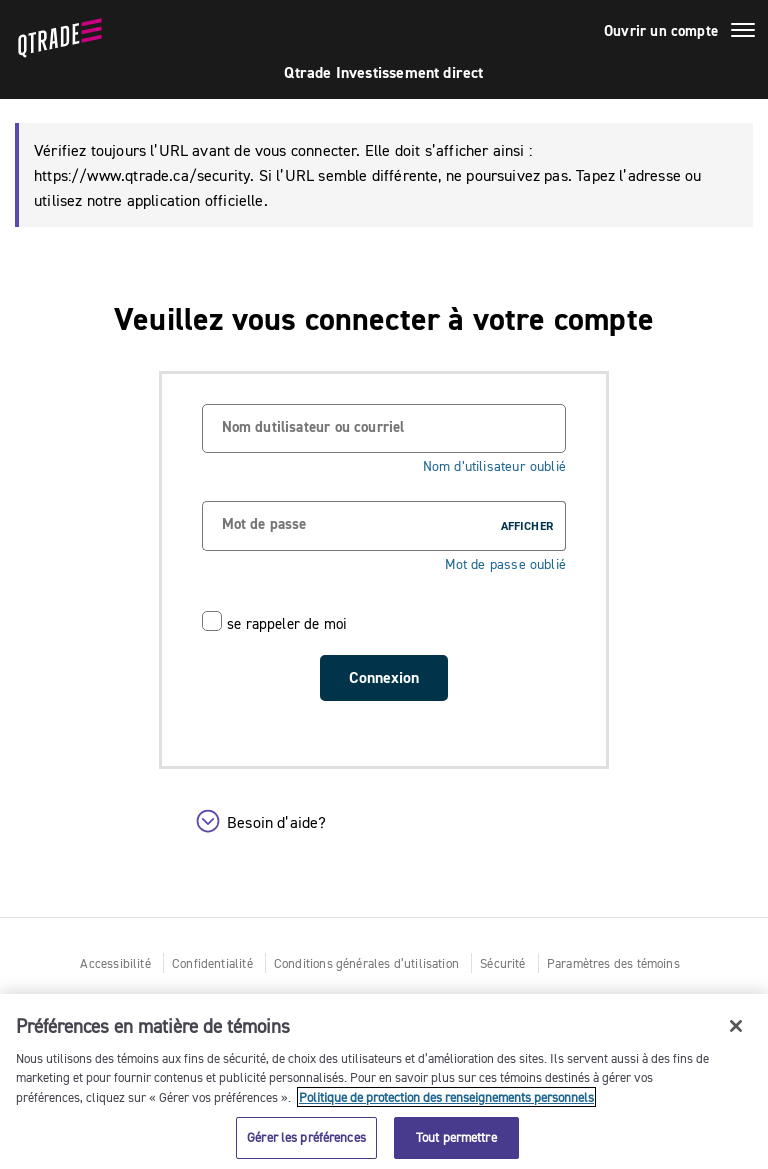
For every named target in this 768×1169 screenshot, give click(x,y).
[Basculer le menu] (743, 33)
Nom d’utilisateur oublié (494, 466)
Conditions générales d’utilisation (366, 963)
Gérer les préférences (306, 1137)
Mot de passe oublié (505, 564)
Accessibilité (115, 963)
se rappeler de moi (287, 623)
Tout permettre (456, 1137)
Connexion (384, 677)
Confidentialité (212, 963)
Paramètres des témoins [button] (613, 963)
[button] (394, 826)
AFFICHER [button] (527, 526)
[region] (384, 1081)
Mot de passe (264, 524)
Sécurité (502, 963)
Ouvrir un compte (661, 31)
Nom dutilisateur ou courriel (313, 427)
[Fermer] (736, 1026)
